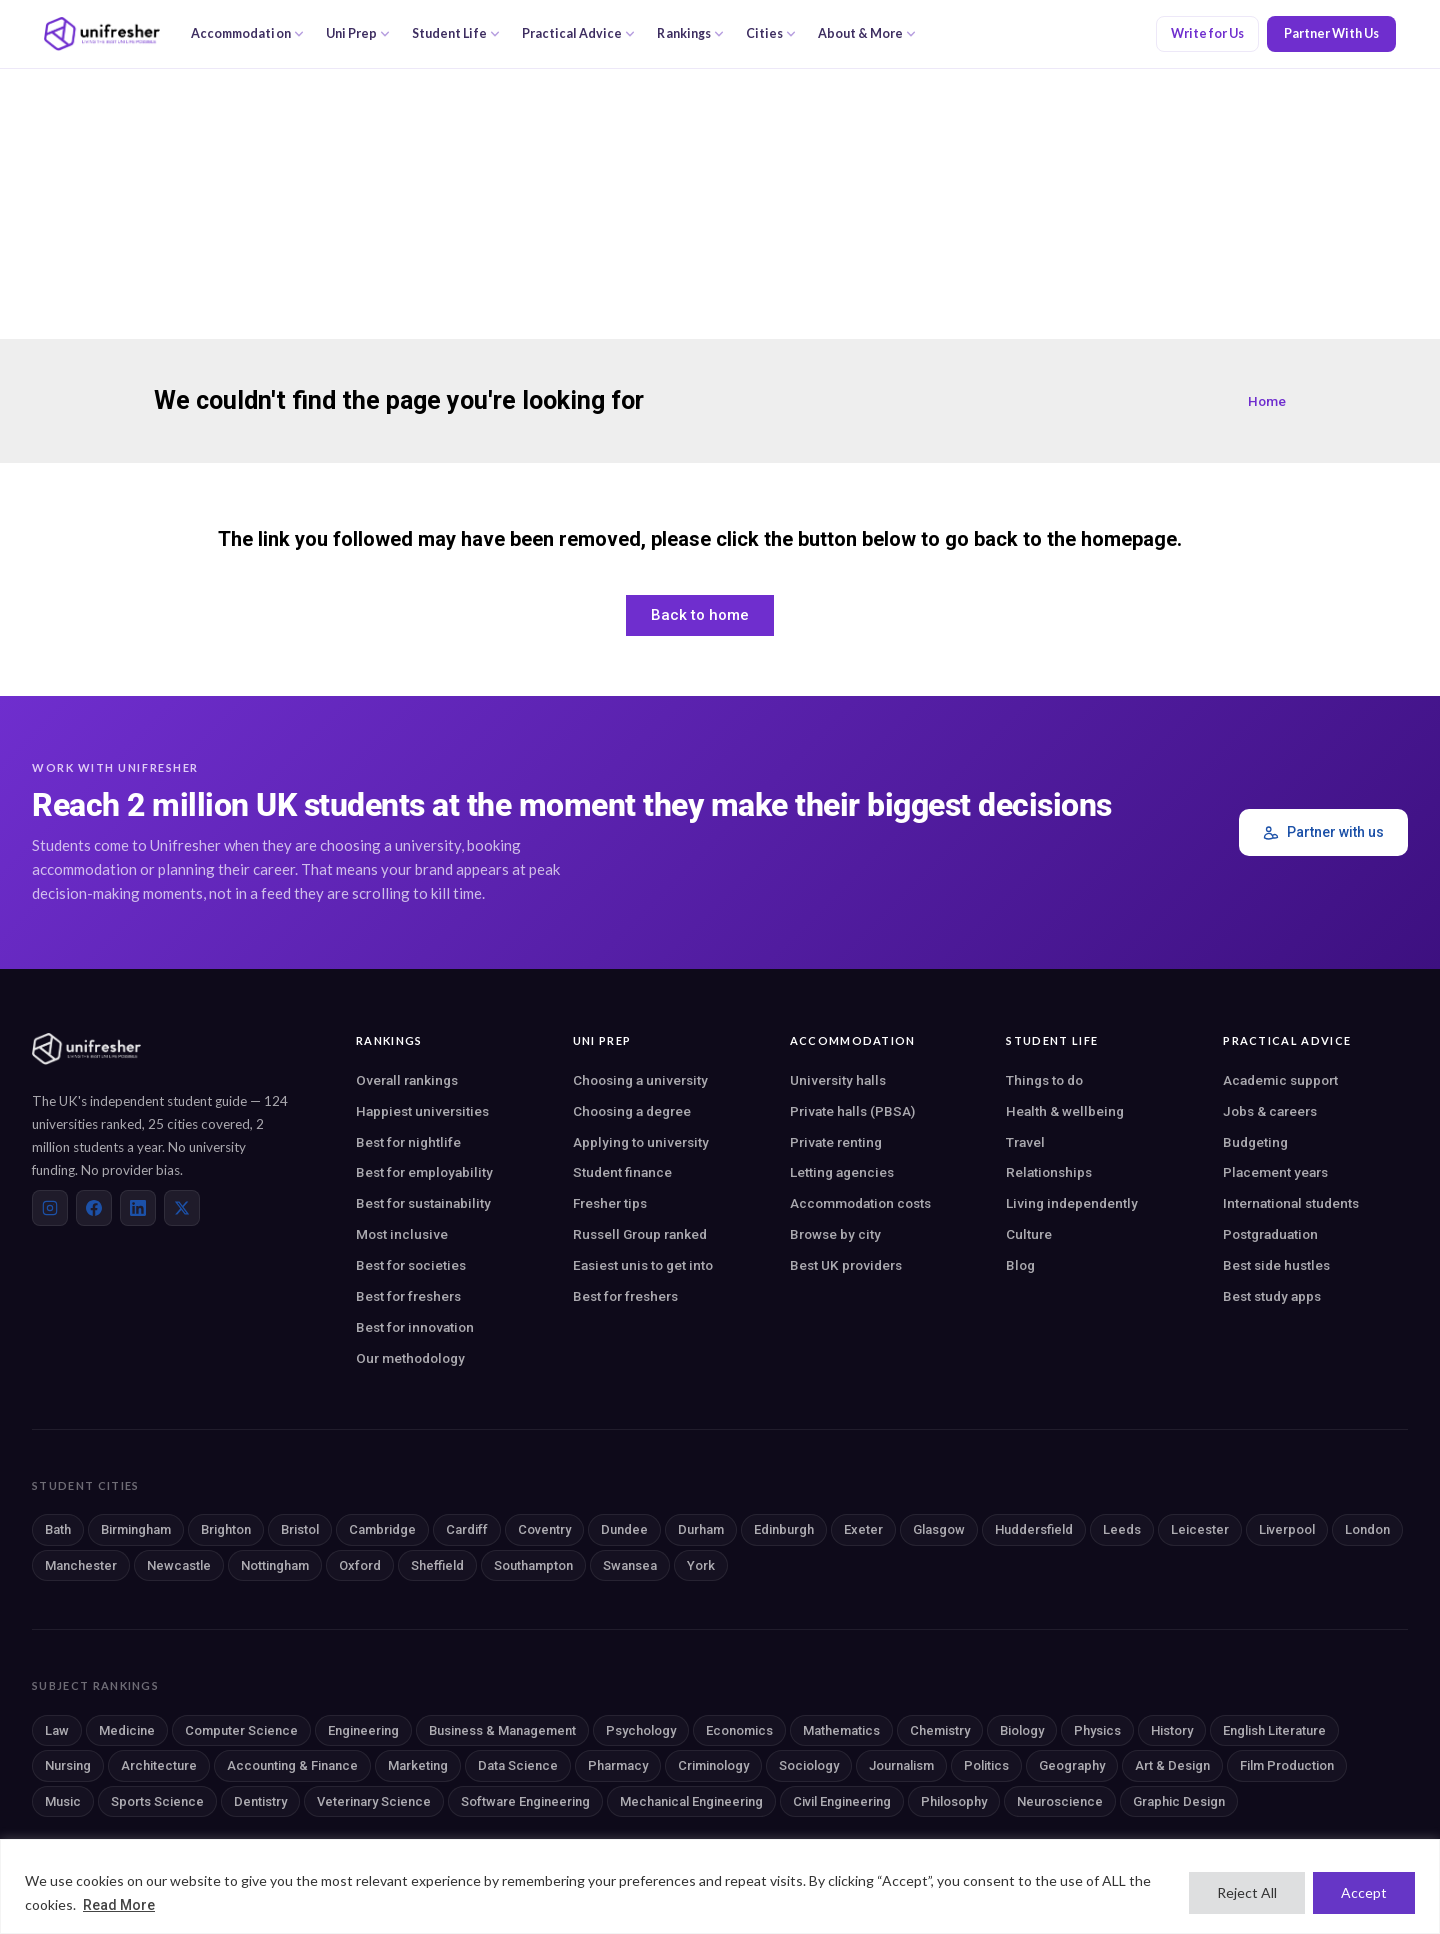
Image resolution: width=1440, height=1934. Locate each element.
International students (1291, 1203)
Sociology (809, 1765)
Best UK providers (846, 1265)
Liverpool (1287, 1529)
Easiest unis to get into (643, 1265)
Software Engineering (525, 1801)
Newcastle (179, 1565)
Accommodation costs (860, 1203)
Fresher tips (610, 1203)
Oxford (360, 1565)
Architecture (159, 1765)
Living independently (1072, 1203)
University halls (838, 1080)
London (1367, 1529)
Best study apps (1272, 1296)
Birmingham (136, 1529)
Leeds (1122, 1529)
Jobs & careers (1270, 1111)
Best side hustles (1276, 1265)
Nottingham (275, 1565)
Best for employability (424, 1172)
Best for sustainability (423, 1203)
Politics (986, 1765)
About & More (867, 33)
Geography (1072, 1765)
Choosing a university (640, 1080)
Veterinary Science (374, 1801)
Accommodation (247, 33)
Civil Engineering (842, 1801)
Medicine (127, 1730)
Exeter (863, 1529)
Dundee (624, 1529)
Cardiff (467, 1529)
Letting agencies (842, 1172)
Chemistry (940, 1730)
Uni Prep (358, 33)
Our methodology (410, 1358)
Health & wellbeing (1065, 1111)
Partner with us (1323, 832)
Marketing (418, 1765)
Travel (1025, 1142)
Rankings (690, 33)
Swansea (630, 1565)
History (1172, 1730)
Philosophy (954, 1801)
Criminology (713, 1765)
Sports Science (157, 1801)
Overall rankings (407, 1080)
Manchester (81, 1565)
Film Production (1287, 1765)
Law (57, 1730)
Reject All (1247, 1892)
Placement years (1275, 1172)
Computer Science (241, 1730)
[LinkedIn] (138, 1208)
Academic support (1280, 1080)
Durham (701, 1529)
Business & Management (502, 1730)
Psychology (641, 1730)
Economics (739, 1730)
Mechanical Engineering (691, 1801)
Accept (1364, 1892)
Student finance (622, 1172)
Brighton (226, 1529)
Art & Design (1172, 1765)
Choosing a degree (632, 1111)
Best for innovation (415, 1327)
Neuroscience (1060, 1801)
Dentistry (260, 1801)
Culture (1029, 1234)
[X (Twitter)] (182, 1208)
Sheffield (437, 1565)
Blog (1020, 1265)
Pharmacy (618, 1765)
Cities (771, 33)
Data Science (518, 1765)
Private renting (836, 1142)
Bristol (300, 1529)
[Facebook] (94, 1208)
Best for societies (411, 1265)
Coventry (544, 1529)
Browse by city (835, 1234)
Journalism (901, 1765)
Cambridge (382, 1529)
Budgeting (1255, 1142)
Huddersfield (1034, 1529)
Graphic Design (1179, 1801)
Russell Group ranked (640, 1234)
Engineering (363, 1730)
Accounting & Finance (292, 1765)
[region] (720, 1886)
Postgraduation (1270, 1234)
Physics (1097, 1730)
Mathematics (841, 1730)
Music (63, 1801)
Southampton (533, 1565)
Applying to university (641, 1142)
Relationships (1049, 1172)
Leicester (1200, 1529)
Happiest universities (422, 1111)
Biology (1022, 1730)
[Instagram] (50, 1208)
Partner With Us (1331, 33)
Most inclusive (402, 1234)
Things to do (1044, 1080)
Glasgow (939, 1529)
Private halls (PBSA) (852, 1111)
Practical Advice (579, 33)
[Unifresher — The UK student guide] (102, 34)
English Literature (1274, 1730)
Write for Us (1207, 33)
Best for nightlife (408, 1142)
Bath (58, 1529)
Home (1267, 401)
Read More (119, 1905)
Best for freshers (408, 1296)
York (701, 1565)
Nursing (68, 1765)
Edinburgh (784, 1529)
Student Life (456, 33)
